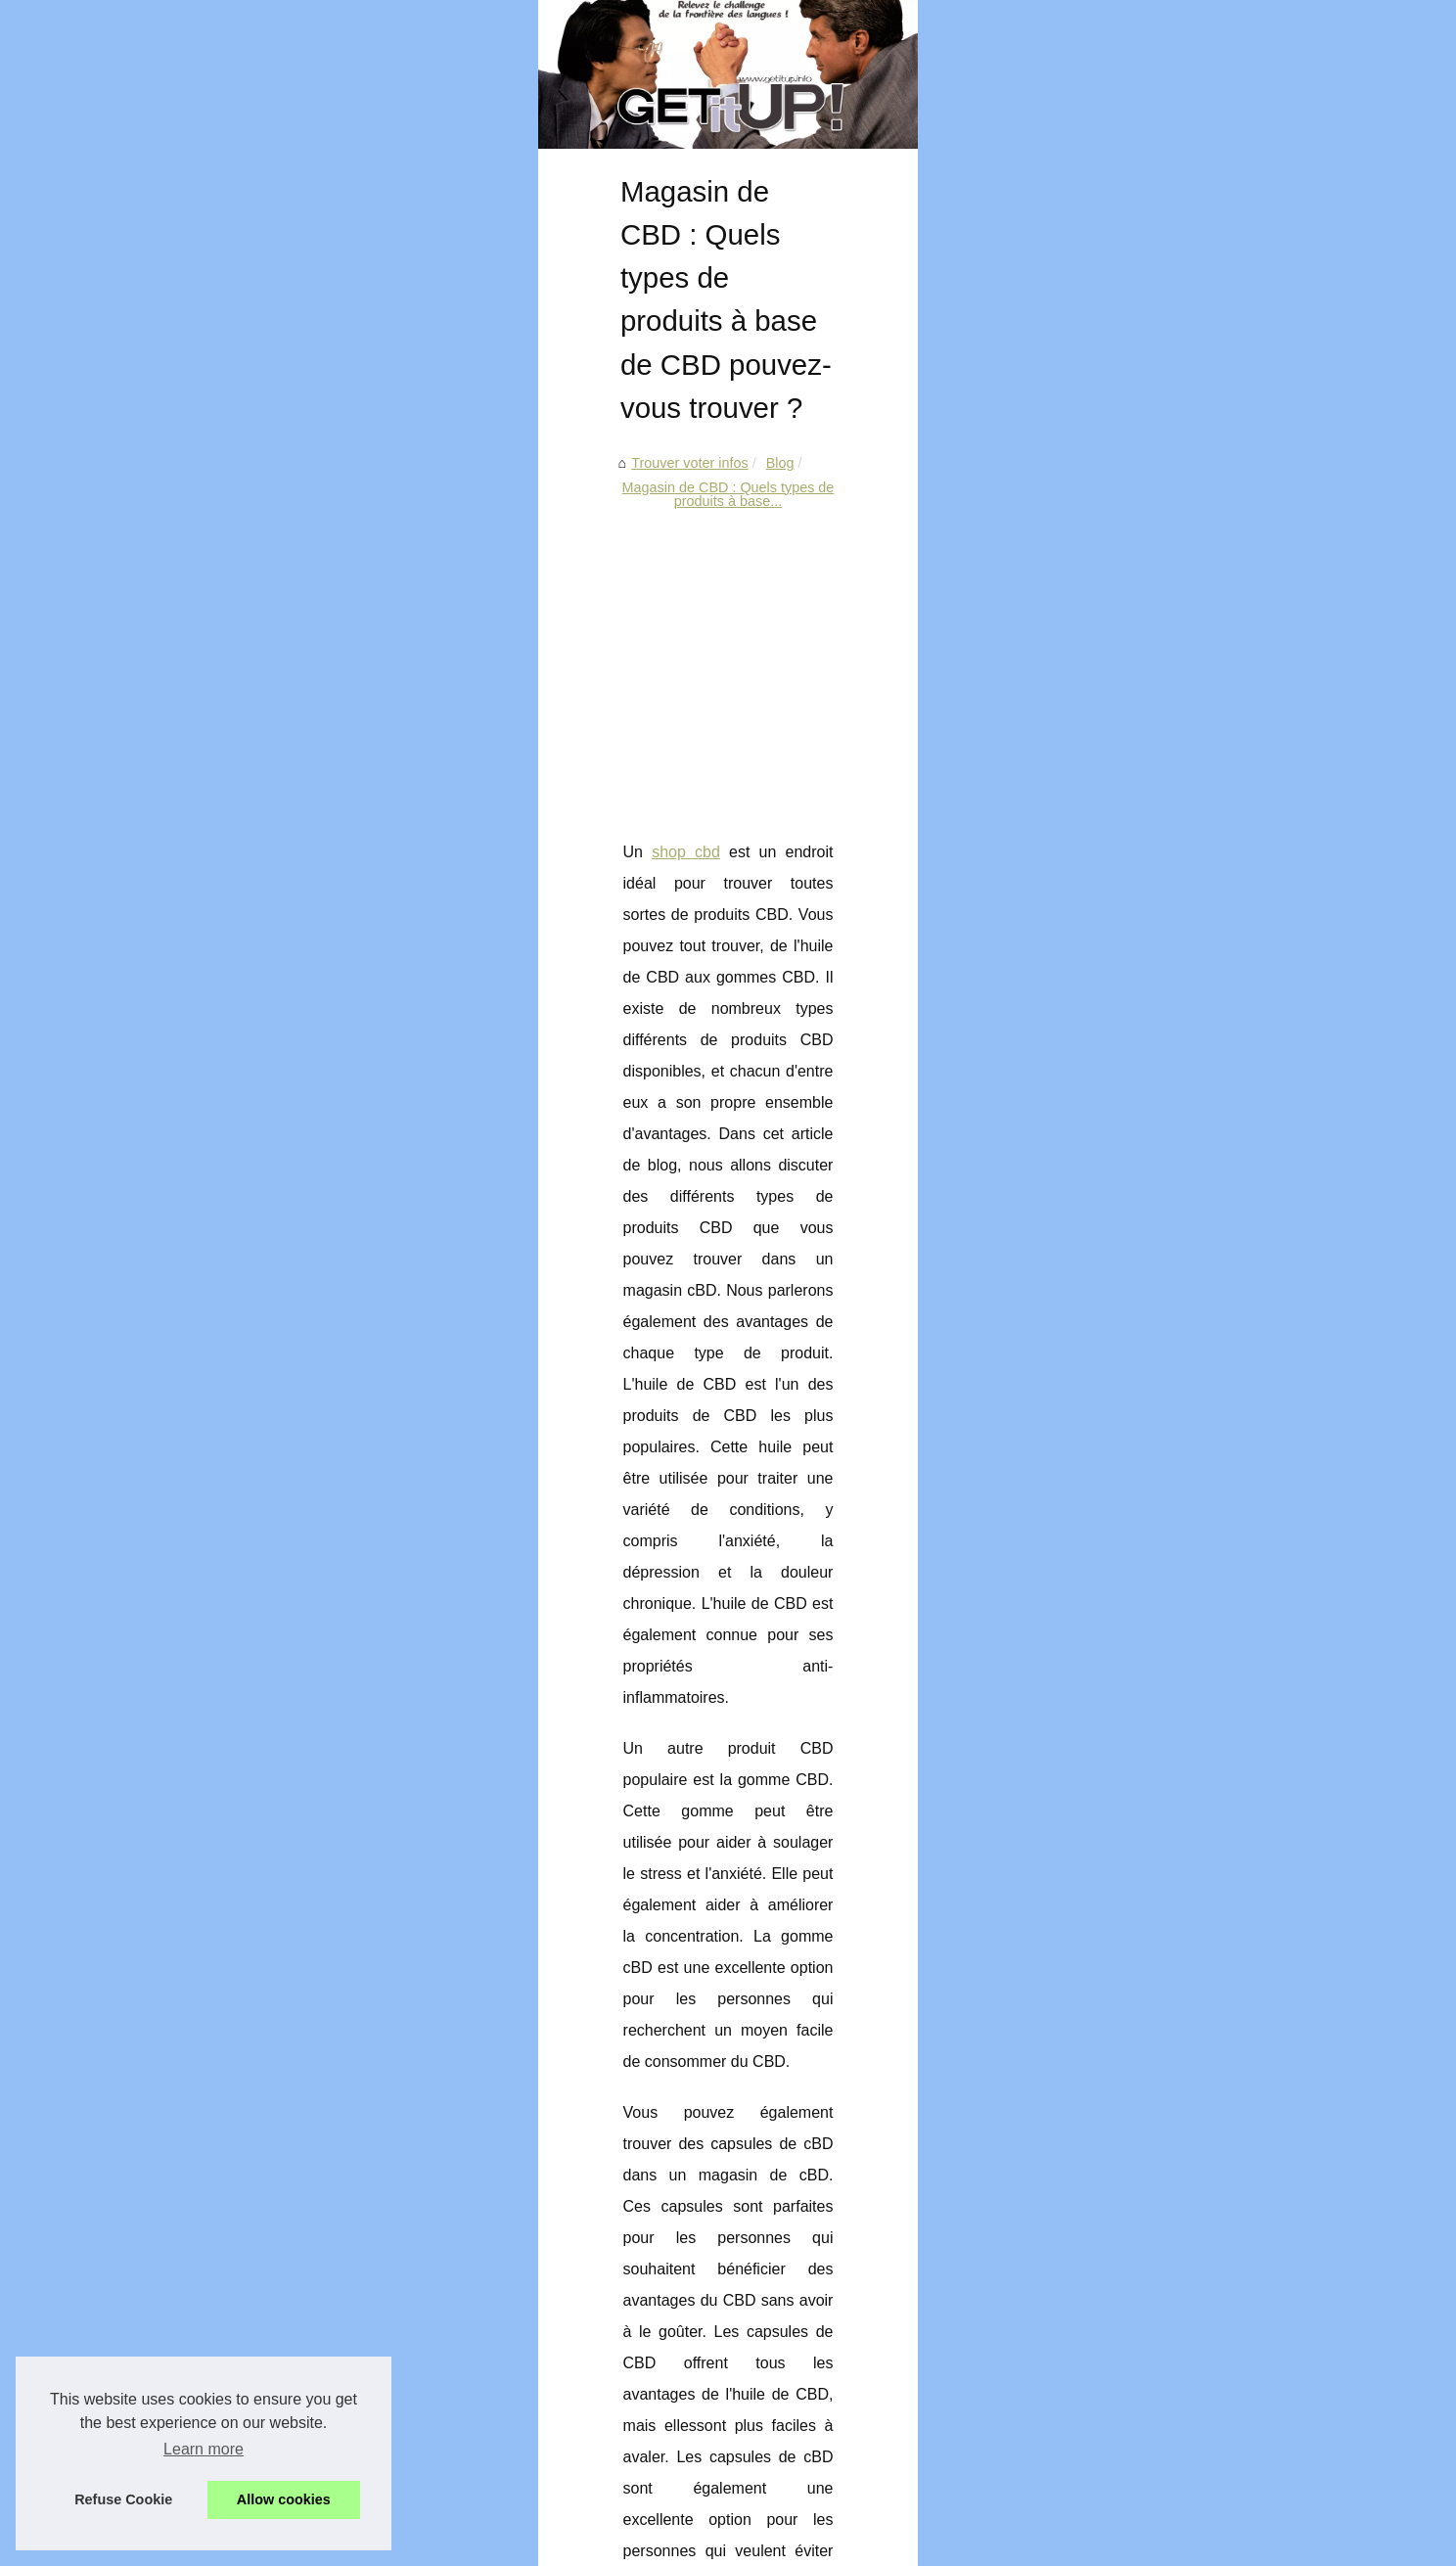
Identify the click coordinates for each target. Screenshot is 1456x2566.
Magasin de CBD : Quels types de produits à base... (501, 660)
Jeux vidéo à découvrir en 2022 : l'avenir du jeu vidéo (439, 2314)
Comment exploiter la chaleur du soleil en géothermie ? (445, 2248)
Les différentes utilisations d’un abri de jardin (412, 2382)
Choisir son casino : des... (1126, 947)
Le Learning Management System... (1157, 813)
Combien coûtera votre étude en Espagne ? (409, 2281)
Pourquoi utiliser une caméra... (1141, 636)
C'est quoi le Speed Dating (1129, 1303)
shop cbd (208, 1011)
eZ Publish (446, 2545)
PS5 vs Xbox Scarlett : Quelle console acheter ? (422, 2416)
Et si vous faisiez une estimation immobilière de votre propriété (468, 2449)
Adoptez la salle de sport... (1129, 1037)
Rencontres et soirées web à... (1141, 1080)
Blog (308, 660)
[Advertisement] (581, 820)
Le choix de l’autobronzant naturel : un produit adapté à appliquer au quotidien (845, 2074)
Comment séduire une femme (1139, 1347)
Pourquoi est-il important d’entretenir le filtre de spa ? (317, 2074)
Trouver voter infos (217, 660)
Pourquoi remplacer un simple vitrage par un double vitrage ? (464, 2214)
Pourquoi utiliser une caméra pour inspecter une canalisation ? (467, 2180)
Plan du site (1082, 526)
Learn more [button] (203, 2449)
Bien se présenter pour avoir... (1140, 857)
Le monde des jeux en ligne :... (1142, 1123)
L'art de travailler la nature (1127, 1213)
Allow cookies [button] (284, 2499)
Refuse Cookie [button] (123, 2499)
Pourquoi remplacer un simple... (1145, 680)
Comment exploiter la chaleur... (1143, 723)
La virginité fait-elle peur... (1126, 1390)
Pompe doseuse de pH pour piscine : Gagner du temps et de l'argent (487, 2349)
